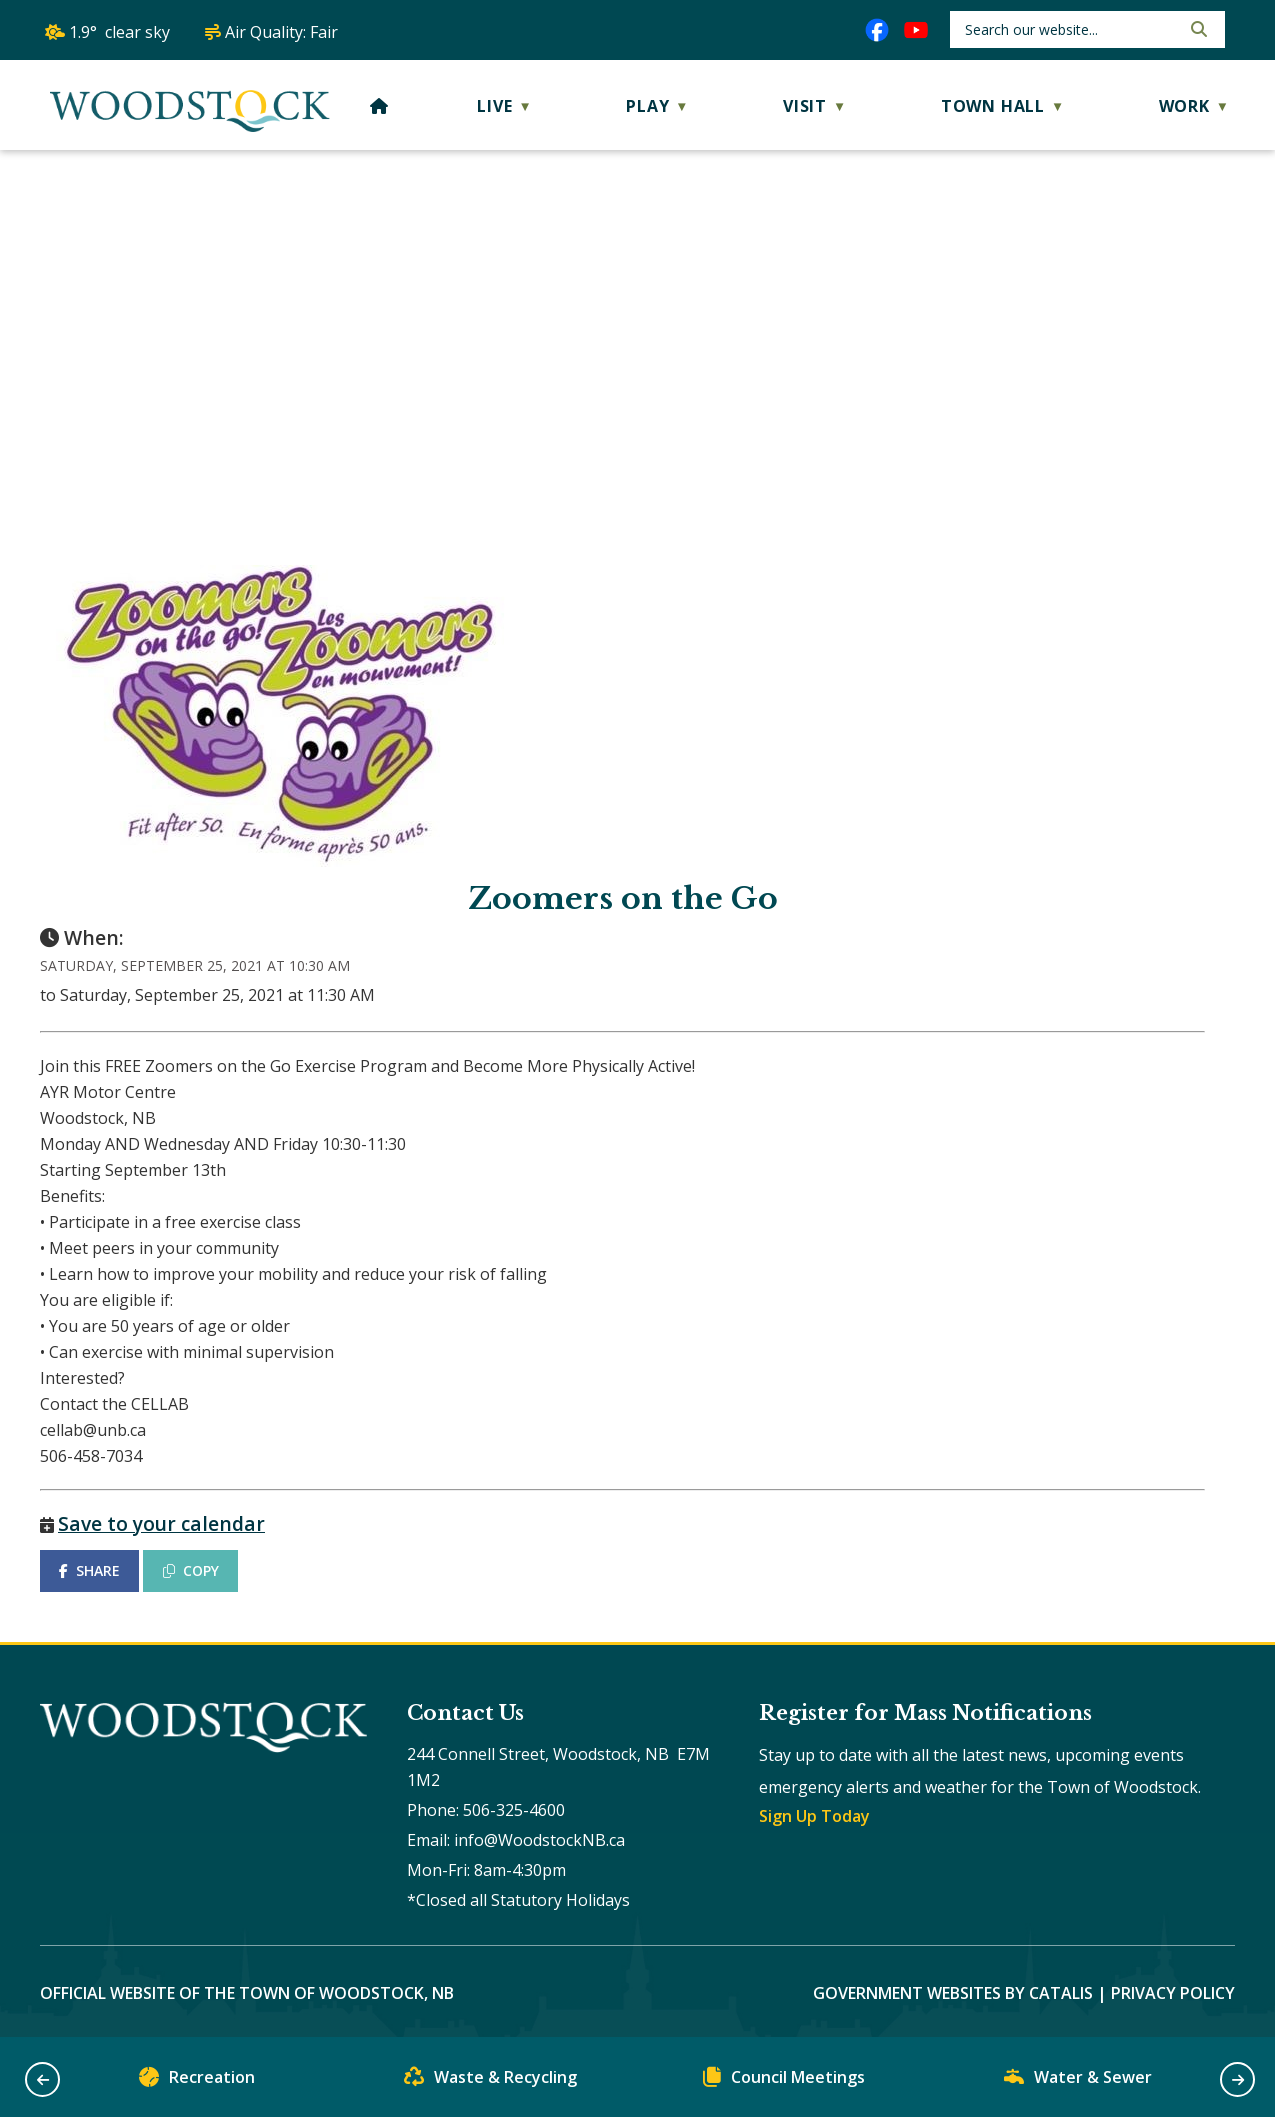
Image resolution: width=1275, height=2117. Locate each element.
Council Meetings (784, 2081)
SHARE (89, 1570)
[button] (1197, 29)
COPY (191, 1570)
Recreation (197, 2081)
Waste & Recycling (490, 2081)
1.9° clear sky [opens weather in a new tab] (119, 32)
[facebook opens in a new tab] (877, 30)
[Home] (379, 106)
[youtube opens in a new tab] (916, 30)
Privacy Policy (1173, 1993)
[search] (1070, 29)
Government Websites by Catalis (953, 1993)
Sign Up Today (814, 1816)
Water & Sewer (1078, 2081)
